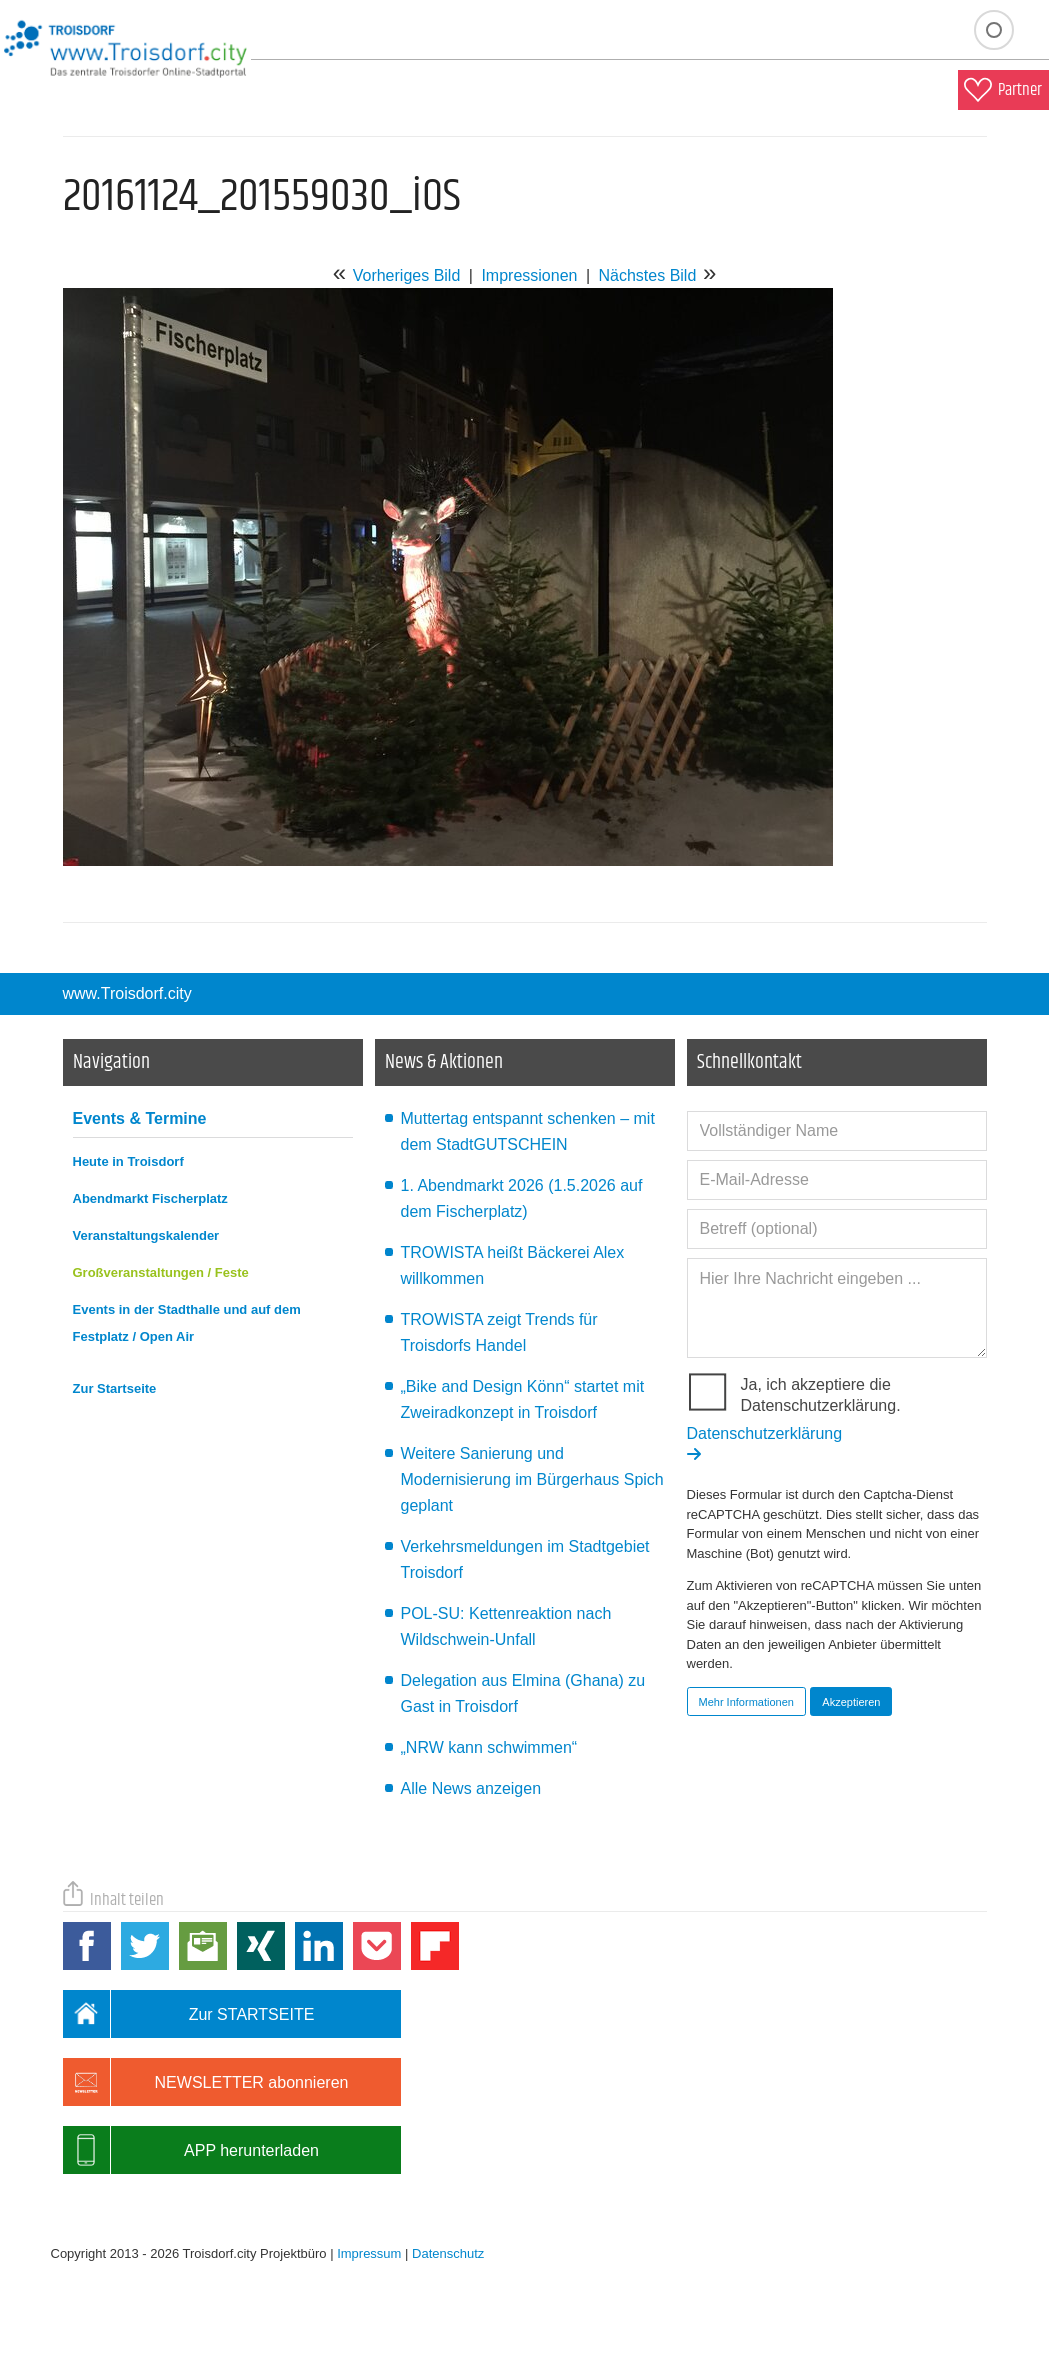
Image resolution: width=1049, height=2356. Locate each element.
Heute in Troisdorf (128, 1161)
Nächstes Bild (647, 275)
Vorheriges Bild (407, 275)
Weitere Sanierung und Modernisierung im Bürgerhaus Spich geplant (532, 1479)
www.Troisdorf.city (127, 993)
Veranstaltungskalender (146, 1235)
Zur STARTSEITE (189, 2014)
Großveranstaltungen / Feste (161, 1272)
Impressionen (529, 275)
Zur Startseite (115, 1388)
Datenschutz (448, 2253)
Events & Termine (140, 1118)
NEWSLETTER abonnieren (206, 2082)
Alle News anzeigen (471, 1788)
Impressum (369, 2253)
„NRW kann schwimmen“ (489, 1747)
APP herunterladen (191, 2150)
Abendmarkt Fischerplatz (150, 1198)
